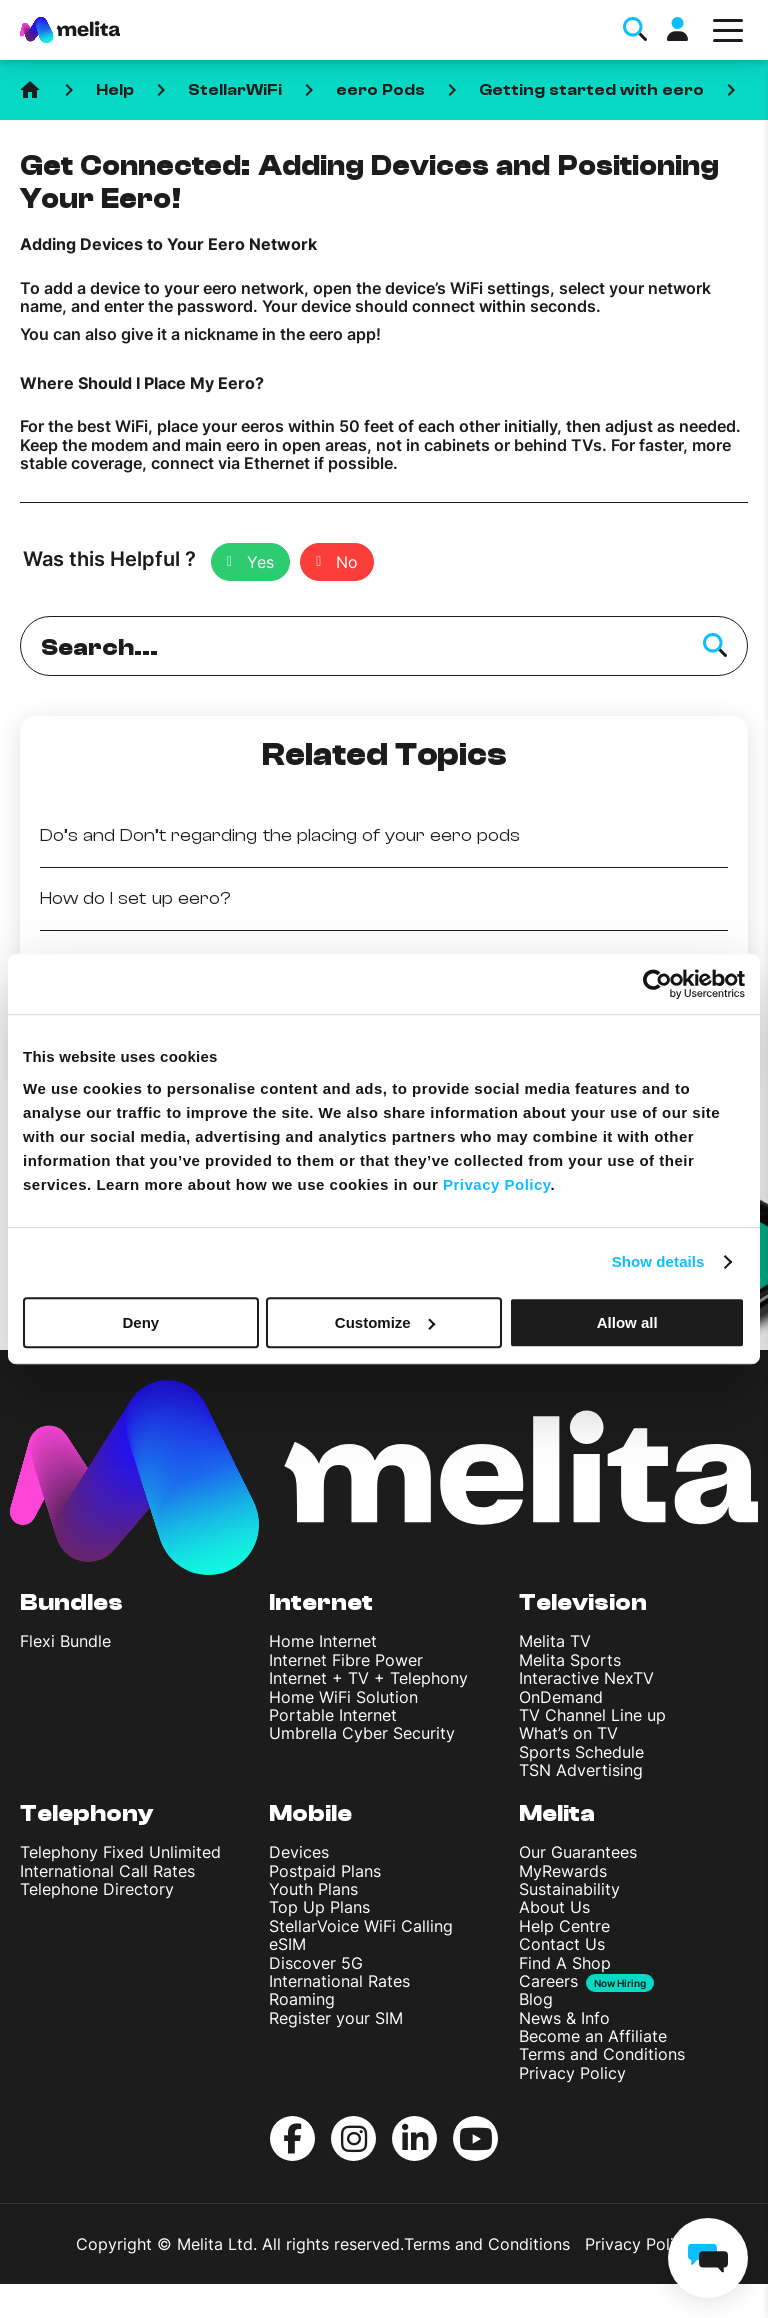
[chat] (708, 2258)
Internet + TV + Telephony (368, 1678)
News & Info (564, 2018)
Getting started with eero (591, 90)
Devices (299, 1852)
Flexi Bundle (65, 1641)
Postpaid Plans (325, 1871)
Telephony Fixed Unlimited (120, 1852)
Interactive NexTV (586, 1678)
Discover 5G (316, 1963)
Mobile (310, 1813)
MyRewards (563, 1871)
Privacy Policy (572, 2073)
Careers (548, 1981)
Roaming (302, 1999)
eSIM (287, 1944)
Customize (385, 1322)
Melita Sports (570, 1660)
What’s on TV (568, 1733)
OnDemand (561, 1697)
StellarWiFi (235, 90)
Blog (536, 1999)
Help (115, 90)
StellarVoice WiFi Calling (361, 1926)
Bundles (71, 1602)
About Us (554, 1907)
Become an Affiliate (593, 2036)
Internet (321, 1602)
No (347, 562)
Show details (658, 1261)
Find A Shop (565, 1963)
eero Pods (380, 90)
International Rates (339, 1981)
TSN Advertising (581, 1770)
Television (583, 1602)
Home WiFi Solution (343, 1697)
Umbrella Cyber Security (362, 1733)
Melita (557, 1813)
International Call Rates (107, 1871)
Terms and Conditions (602, 2054)
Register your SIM (336, 2018)
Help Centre (564, 1926)
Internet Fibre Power (346, 1660)
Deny (140, 1322)
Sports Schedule (581, 1752)
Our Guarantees (578, 1852)
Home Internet (323, 1641)
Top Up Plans (319, 1907)
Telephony (87, 1813)
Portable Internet (333, 1715)
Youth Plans (313, 1889)
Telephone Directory (97, 1889)
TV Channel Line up (592, 1715)
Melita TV (555, 1641)
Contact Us (562, 1944)
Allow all (627, 1322)
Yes (260, 562)
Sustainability (569, 1889)
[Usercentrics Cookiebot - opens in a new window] (657, 984)
